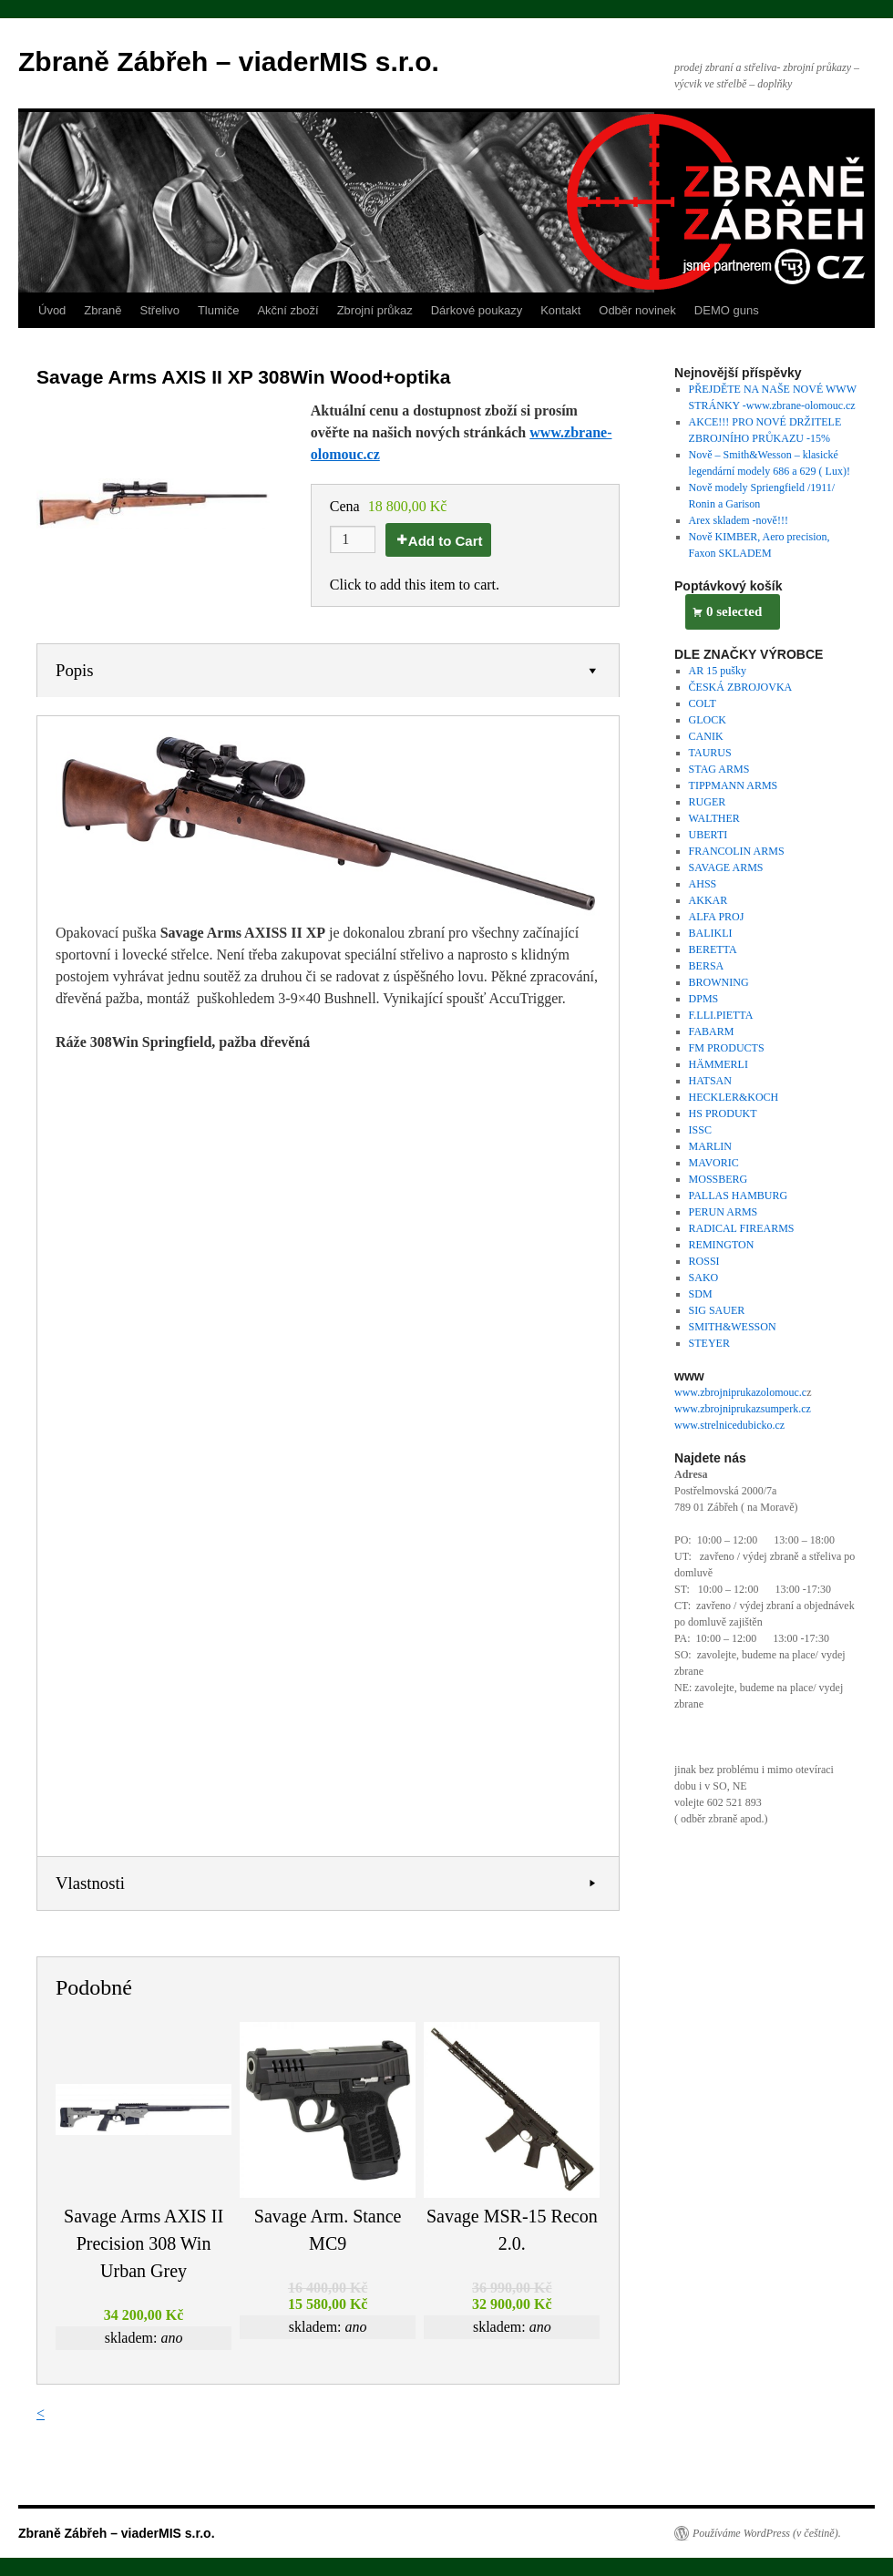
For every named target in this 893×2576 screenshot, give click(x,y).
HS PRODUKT (723, 1113)
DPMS (704, 998)
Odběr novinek (637, 310)
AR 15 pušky (717, 670)
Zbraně (102, 310)
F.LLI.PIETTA (721, 1015)
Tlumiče (219, 310)
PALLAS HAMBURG (738, 1195)
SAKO (704, 1277)
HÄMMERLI (718, 1064)
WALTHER (714, 818)
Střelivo (160, 310)
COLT (702, 703)
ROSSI (704, 1261)
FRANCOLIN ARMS (737, 851)
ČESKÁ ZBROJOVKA (741, 687)
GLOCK (707, 719)
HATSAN (710, 1080)
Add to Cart (445, 541)
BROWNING (719, 982)
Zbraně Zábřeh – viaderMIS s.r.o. (228, 61)
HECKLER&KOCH (734, 1097)
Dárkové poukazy (476, 310)
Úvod (52, 310)
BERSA (706, 966)
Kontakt (560, 310)
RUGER (707, 801)
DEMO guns (726, 310)
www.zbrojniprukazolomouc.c (740, 1392)
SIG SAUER (717, 1310)
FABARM (711, 1031)
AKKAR (708, 900)
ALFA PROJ (716, 916)
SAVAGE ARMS (726, 867)
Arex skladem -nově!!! (738, 520)
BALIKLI (711, 933)
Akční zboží (287, 310)
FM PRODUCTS (727, 1048)
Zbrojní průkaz (375, 310)
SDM (701, 1294)
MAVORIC (714, 1162)
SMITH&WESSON (732, 1326)
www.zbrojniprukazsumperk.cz (742, 1408)
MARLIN (710, 1146)
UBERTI (708, 834)
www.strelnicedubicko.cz (729, 1425)
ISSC (700, 1130)
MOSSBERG (718, 1179)
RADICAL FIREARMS (742, 1228)
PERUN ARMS (723, 1212)
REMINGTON (721, 1244)
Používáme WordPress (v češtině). (767, 2533)
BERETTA (713, 949)
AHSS (703, 883)
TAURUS (710, 752)
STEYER (709, 1343)
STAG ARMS (719, 769)
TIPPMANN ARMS (733, 785)
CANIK (706, 736)
